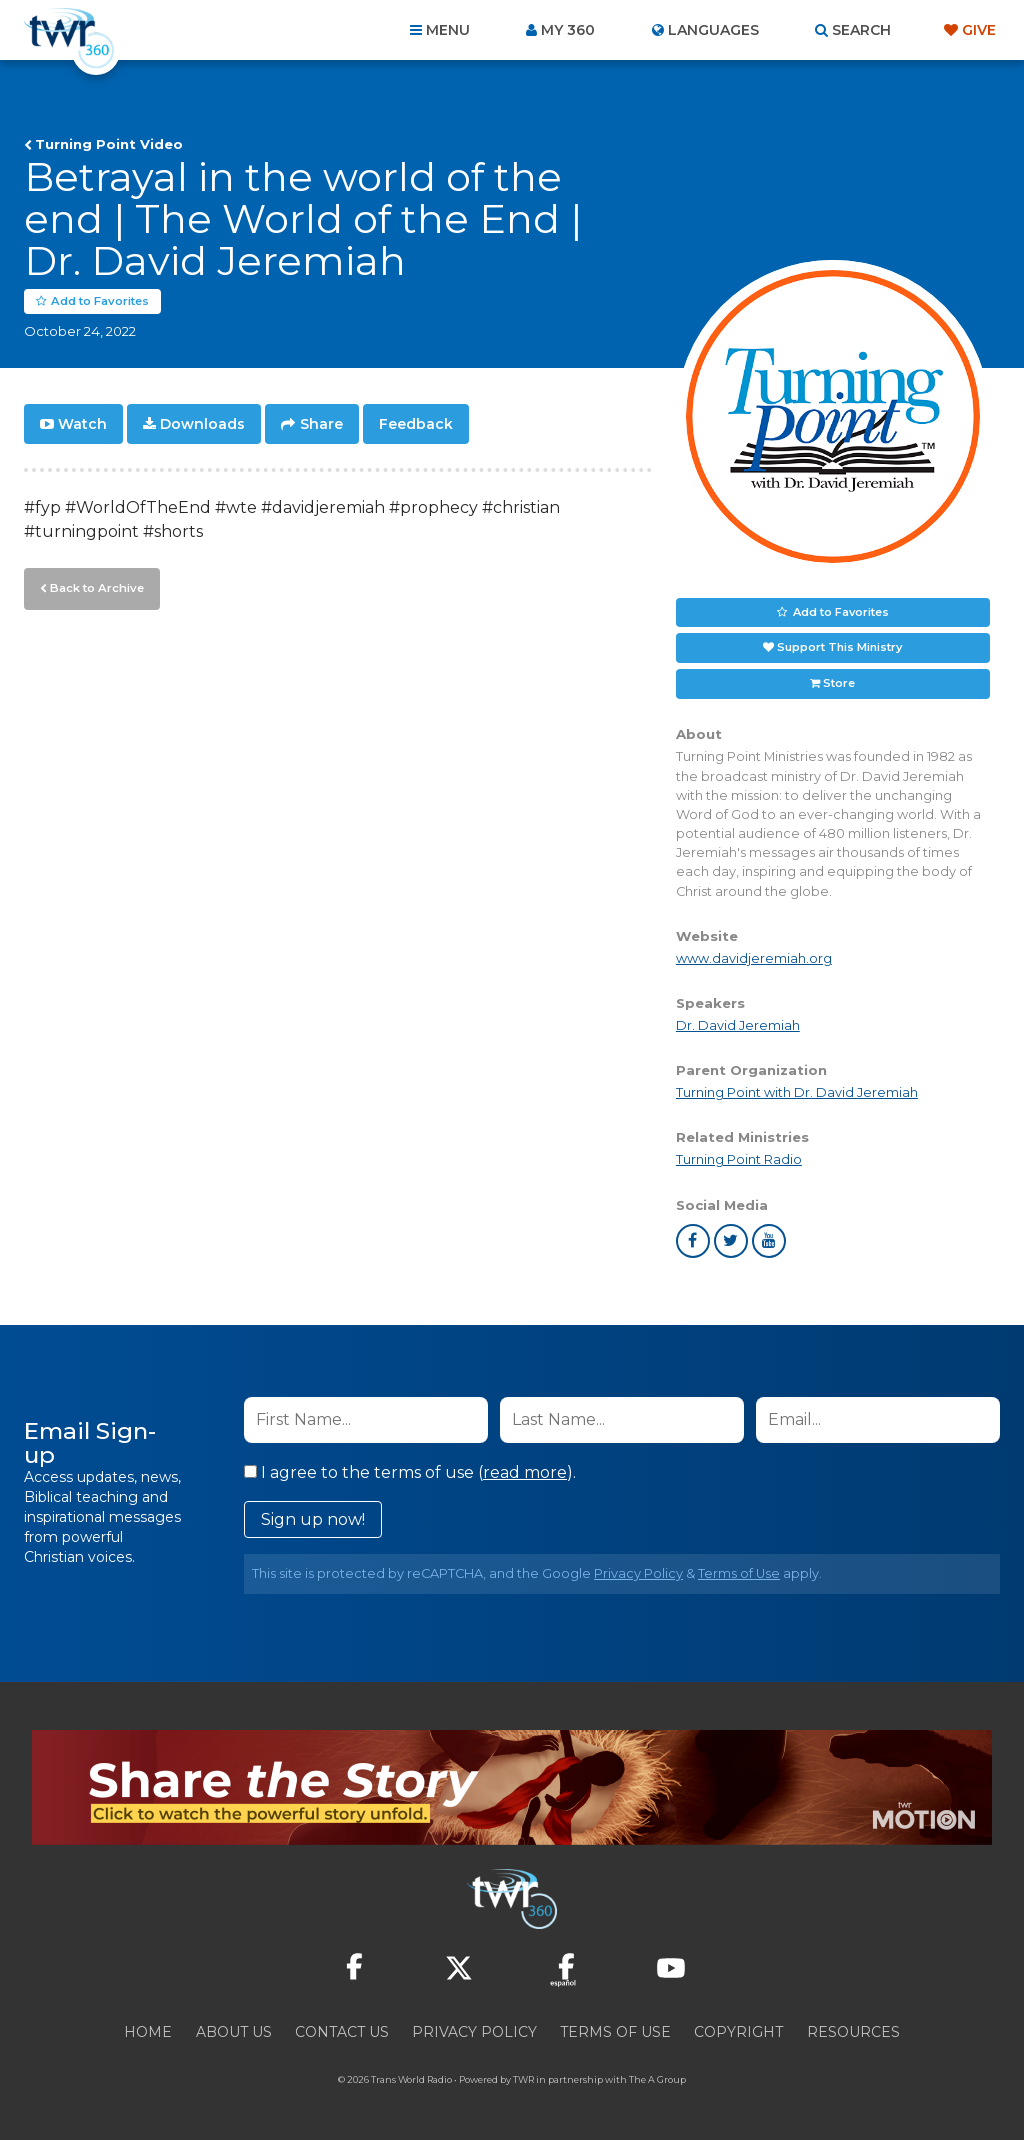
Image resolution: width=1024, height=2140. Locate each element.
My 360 (568, 30)
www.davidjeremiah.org (754, 958)
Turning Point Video (109, 144)
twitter (731, 1241)
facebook (693, 1241)
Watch (82, 424)
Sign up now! (313, 1519)
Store (839, 684)
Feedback (416, 424)
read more (525, 1472)
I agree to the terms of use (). (410, 1472)
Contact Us (342, 2032)
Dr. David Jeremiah (738, 1025)
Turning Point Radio (739, 1160)
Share (321, 424)
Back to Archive (95, 587)
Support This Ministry (839, 648)
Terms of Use (739, 1573)
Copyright (738, 2032)
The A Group (657, 2079)
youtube (769, 1241)
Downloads (202, 424)
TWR (523, 2079)
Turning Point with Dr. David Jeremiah (797, 1093)
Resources (853, 2032)
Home (148, 2032)
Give (979, 30)
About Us (234, 2032)
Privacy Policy (638, 1573)
